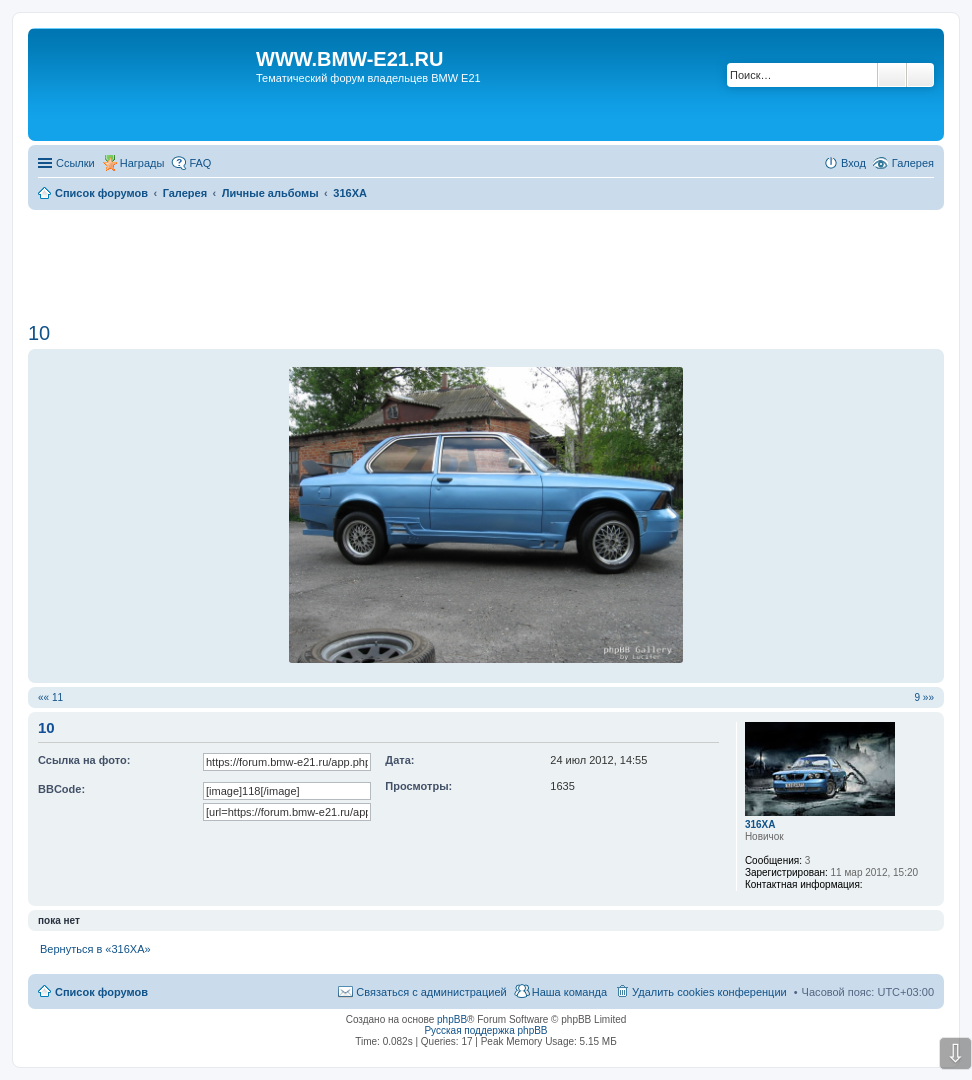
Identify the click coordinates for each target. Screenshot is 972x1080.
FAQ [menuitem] (200, 163)
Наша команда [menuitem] (569, 992)
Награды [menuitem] (142, 163)
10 (39, 333)
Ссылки (75, 163)
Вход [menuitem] (853, 163)
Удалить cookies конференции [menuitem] (709, 992)
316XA (760, 824)
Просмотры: (418, 786)
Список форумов (101, 992)
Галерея (913, 163)
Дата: (399, 760)
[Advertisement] (486, 259)
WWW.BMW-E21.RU (349, 59)
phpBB (452, 1019)
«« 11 (50, 697)
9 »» (924, 697)
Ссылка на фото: (84, 760)
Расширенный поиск (920, 75)
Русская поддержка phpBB (485, 1030)
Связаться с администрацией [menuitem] (431, 992)
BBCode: (61, 789)
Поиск (892, 75)
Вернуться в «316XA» (95, 949)
